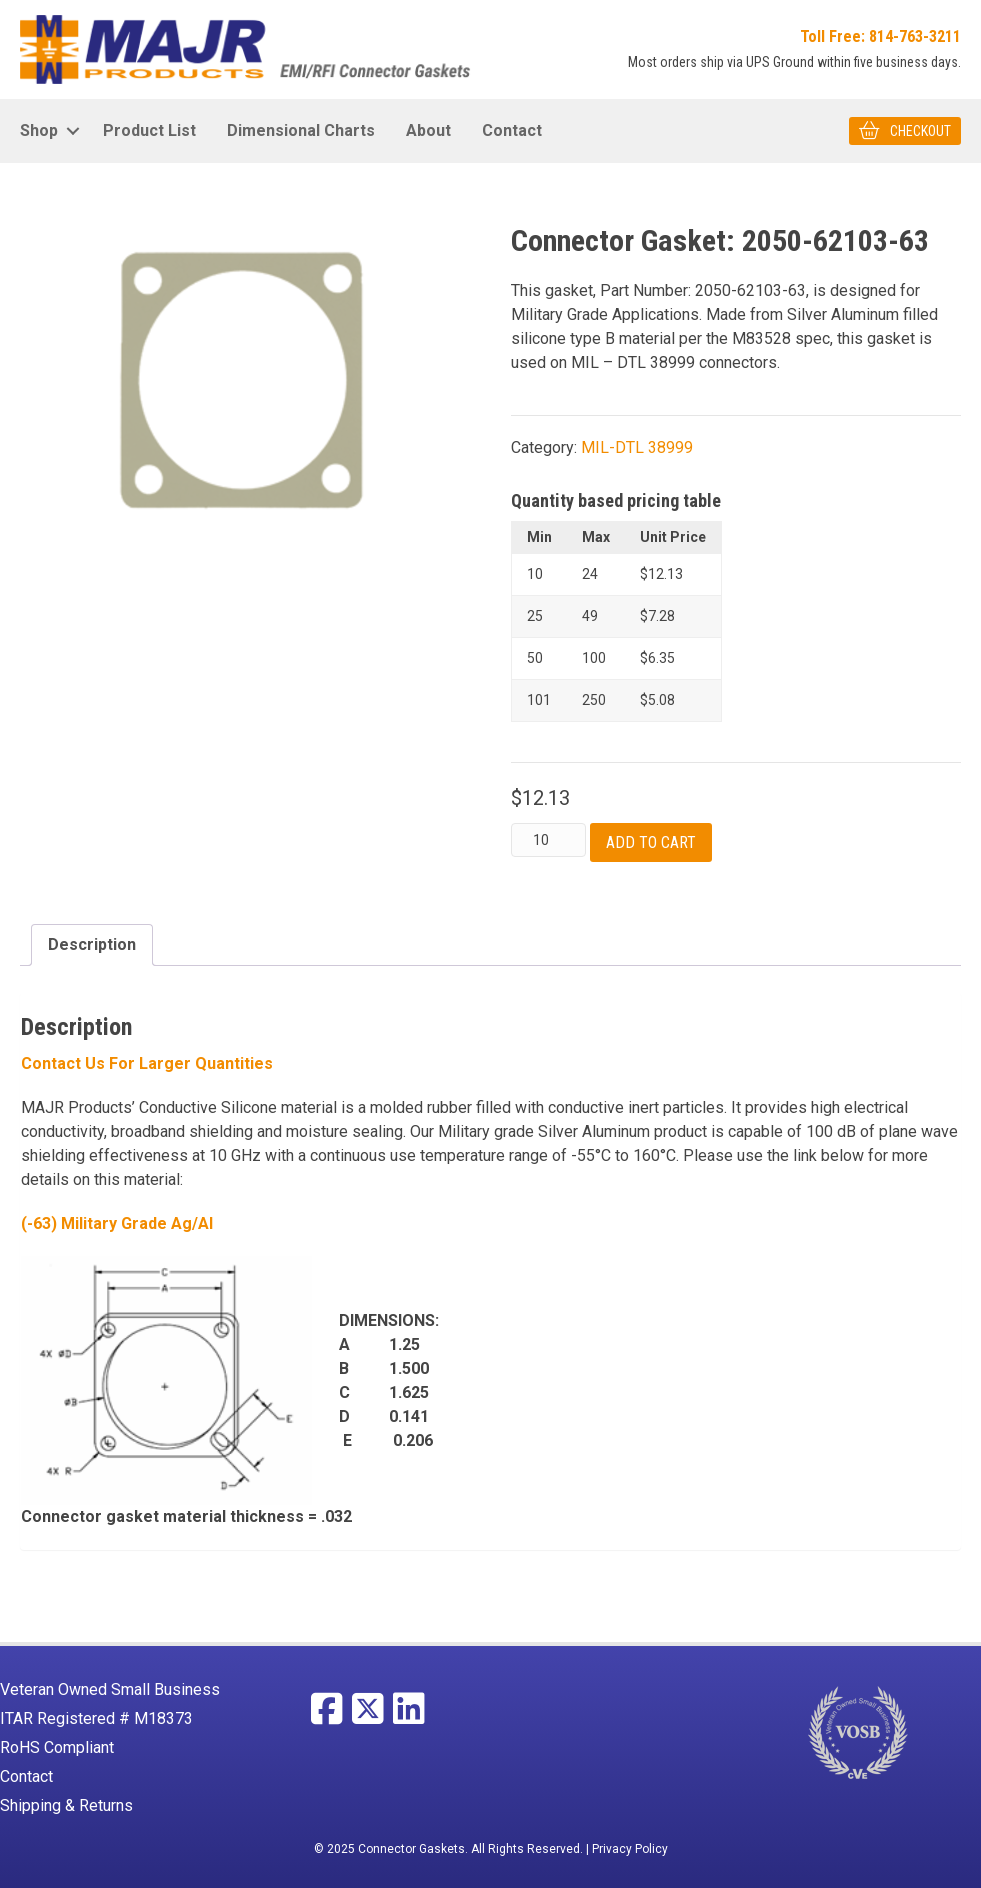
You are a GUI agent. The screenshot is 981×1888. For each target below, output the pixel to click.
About (428, 130)
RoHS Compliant (57, 1747)
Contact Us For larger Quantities (147, 1063)
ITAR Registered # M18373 (96, 1718)
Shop (39, 130)
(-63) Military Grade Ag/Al (117, 1223)
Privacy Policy (630, 1849)
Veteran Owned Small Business (110, 1689)
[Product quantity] (548, 840)
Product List (149, 130)
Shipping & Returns (66, 1805)
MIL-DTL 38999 (637, 447)
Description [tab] (92, 944)
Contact (512, 130)
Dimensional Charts (301, 130)
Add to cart (651, 842)
